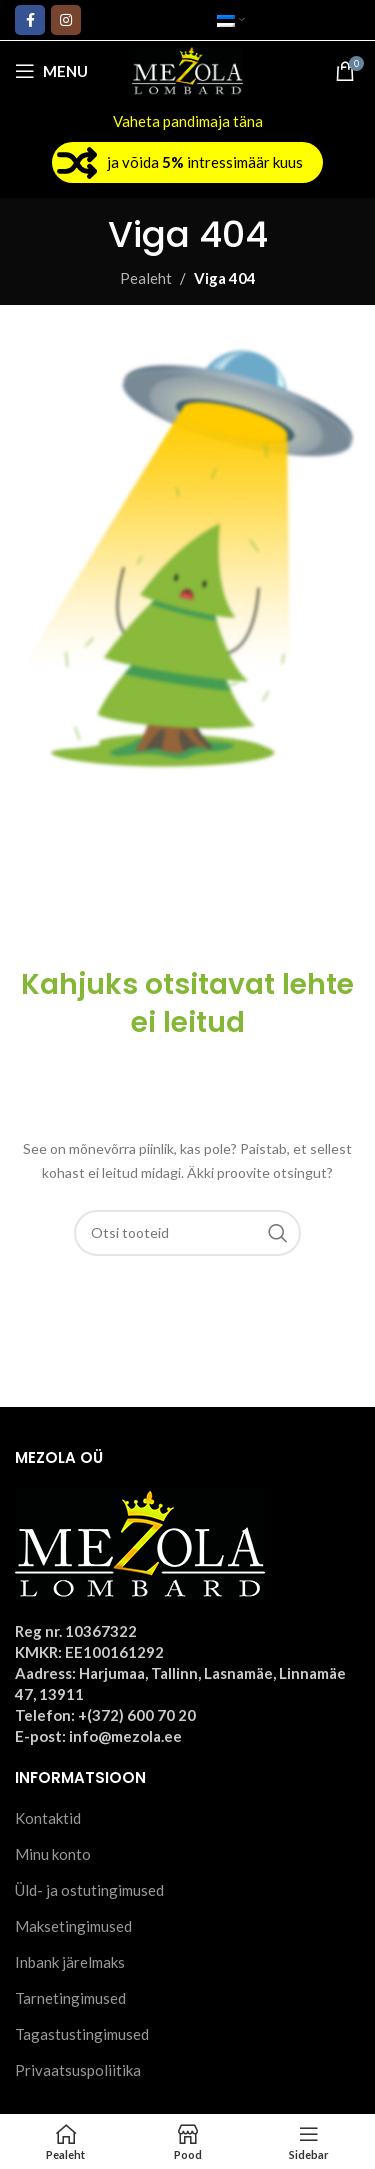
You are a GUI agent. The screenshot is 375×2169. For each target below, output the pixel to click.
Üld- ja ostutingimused (89, 1890)
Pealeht (146, 278)
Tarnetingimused (70, 1998)
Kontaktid (48, 1818)
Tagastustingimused (82, 2034)
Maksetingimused (73, 1926)
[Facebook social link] (30, 20)
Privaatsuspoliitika (78, 2070)
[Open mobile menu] (51, 71)
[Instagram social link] (66, 20)
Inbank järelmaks (70, 1962)
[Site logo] (187, 69)
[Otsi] (188, 1233)
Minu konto (53, 1854)
